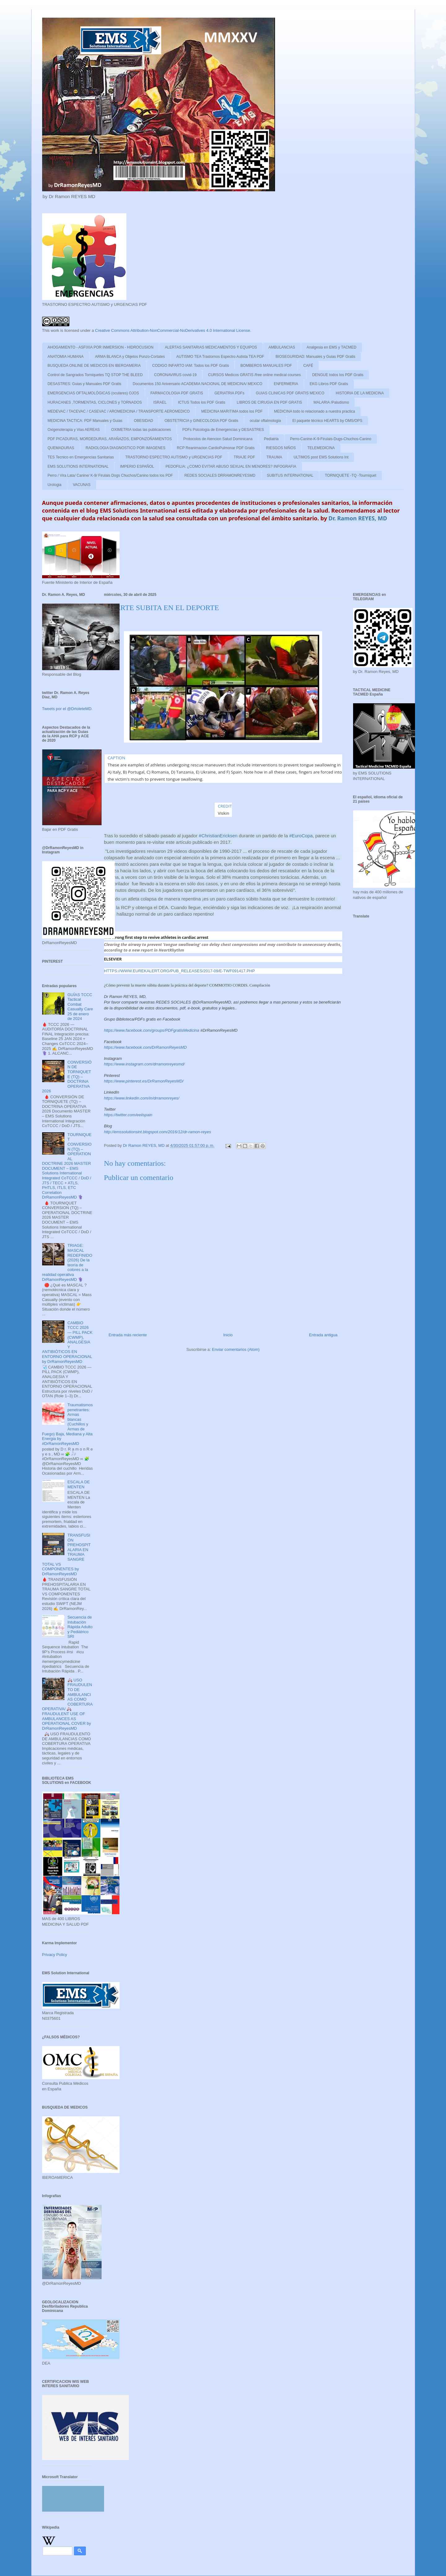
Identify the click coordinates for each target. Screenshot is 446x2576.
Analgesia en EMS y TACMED (331, 347)
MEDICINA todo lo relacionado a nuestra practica (314, 411)
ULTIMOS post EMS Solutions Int (321, 457)
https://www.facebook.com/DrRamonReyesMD (145, 1047)
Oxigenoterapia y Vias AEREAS (74, 429)
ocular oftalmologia (265, 420)
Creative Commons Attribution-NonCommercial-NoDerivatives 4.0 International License (172, 330)
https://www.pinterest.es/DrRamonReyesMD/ (144, 1081)
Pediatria (271, 439)
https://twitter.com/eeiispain (128, 1114)
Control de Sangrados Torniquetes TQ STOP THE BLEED (95, 375)
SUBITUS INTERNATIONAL (290, 475)
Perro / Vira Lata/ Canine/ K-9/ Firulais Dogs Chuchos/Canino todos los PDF (110, 475)
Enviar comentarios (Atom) (236, 1349)
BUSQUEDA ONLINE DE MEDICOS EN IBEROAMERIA (94, 365)
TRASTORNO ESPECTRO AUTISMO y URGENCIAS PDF (173, 457)
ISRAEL (160, 402)
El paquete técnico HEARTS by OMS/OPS (327, 420)
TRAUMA (274, 457)
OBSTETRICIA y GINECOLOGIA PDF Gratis (201, 420)
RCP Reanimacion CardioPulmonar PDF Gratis (216, 448)
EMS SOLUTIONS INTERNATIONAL (78, 466)
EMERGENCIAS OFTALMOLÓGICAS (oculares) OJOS (93, 393)
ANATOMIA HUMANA (66, 356)
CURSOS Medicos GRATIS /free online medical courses (254, 375)
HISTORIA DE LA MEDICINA (360, 393)
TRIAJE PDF (244, 457)
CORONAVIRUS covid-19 (175, 375)
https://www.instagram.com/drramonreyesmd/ (144, 1064)
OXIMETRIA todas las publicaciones (141, 429)
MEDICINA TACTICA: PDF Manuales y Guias (85, 420)
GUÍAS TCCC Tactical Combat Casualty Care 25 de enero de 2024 (80, 1006)
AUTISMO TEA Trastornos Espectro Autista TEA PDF (220, 356)
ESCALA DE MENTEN (79, 1484)
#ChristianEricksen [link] (218, 835)
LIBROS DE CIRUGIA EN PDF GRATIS (269, 402)
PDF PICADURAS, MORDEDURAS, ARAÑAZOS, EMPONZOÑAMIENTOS (110, 439)
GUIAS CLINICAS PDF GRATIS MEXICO (290, 393)
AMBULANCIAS (282, 347)
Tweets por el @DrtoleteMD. (67, 708)
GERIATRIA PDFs (229, 393)
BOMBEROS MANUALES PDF (266, 365)
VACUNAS (81, 485)
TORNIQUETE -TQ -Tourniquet (350, 475)
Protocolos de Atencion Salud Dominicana (217, 439)
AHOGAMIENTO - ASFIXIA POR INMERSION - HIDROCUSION (101, 347)
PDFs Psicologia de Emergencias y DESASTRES (223, 429)
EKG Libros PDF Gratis (329, 384)
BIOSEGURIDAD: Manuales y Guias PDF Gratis (315, 356)
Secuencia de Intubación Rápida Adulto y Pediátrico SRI (80, 1627)
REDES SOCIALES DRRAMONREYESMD (219, 475)
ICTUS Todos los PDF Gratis (201, 402)
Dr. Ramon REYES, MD (358, 518)
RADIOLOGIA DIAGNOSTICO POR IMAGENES (125, 448)
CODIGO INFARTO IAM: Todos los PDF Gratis (190, 365)
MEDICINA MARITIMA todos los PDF (232, 411)
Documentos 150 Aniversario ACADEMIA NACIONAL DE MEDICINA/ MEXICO (197, 384)
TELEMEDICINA (321, 448)
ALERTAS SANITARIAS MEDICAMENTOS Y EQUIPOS (211, 347)
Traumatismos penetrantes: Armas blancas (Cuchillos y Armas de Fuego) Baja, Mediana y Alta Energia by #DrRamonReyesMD (67, 1424)
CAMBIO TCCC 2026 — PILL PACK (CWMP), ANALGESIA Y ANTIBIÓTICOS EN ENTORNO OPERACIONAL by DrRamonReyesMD (67, 1342)
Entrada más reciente (128, 1335)
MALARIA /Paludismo (331, 402)
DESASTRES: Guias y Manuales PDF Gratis (84, 384)
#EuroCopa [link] (301, 835)
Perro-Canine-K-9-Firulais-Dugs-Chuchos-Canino (330, 439)
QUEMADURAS (61, 448)
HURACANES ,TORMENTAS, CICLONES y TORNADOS (95, 402)
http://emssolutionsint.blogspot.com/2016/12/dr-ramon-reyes (157, 1132)
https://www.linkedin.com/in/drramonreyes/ (141, 1098)
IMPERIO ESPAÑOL (137, 466)
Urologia (55, 485)
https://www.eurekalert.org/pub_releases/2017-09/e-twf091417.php (179, 971)
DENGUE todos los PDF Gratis (337, 375)
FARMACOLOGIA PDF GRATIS (177, 393)
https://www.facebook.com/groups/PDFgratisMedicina (151, 1030)
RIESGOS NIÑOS (281, 448)
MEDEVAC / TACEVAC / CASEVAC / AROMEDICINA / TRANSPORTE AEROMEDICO (119, 411)
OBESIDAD (143, 420)
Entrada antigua (323, 1335)
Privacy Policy (54, 1954)
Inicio (228, 1335)
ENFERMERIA (286, 384)
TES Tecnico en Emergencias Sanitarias (81, 457)
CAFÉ (308, 365)
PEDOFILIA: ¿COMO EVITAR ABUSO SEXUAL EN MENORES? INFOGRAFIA (230, 466)
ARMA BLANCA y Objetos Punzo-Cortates (130, 356)
